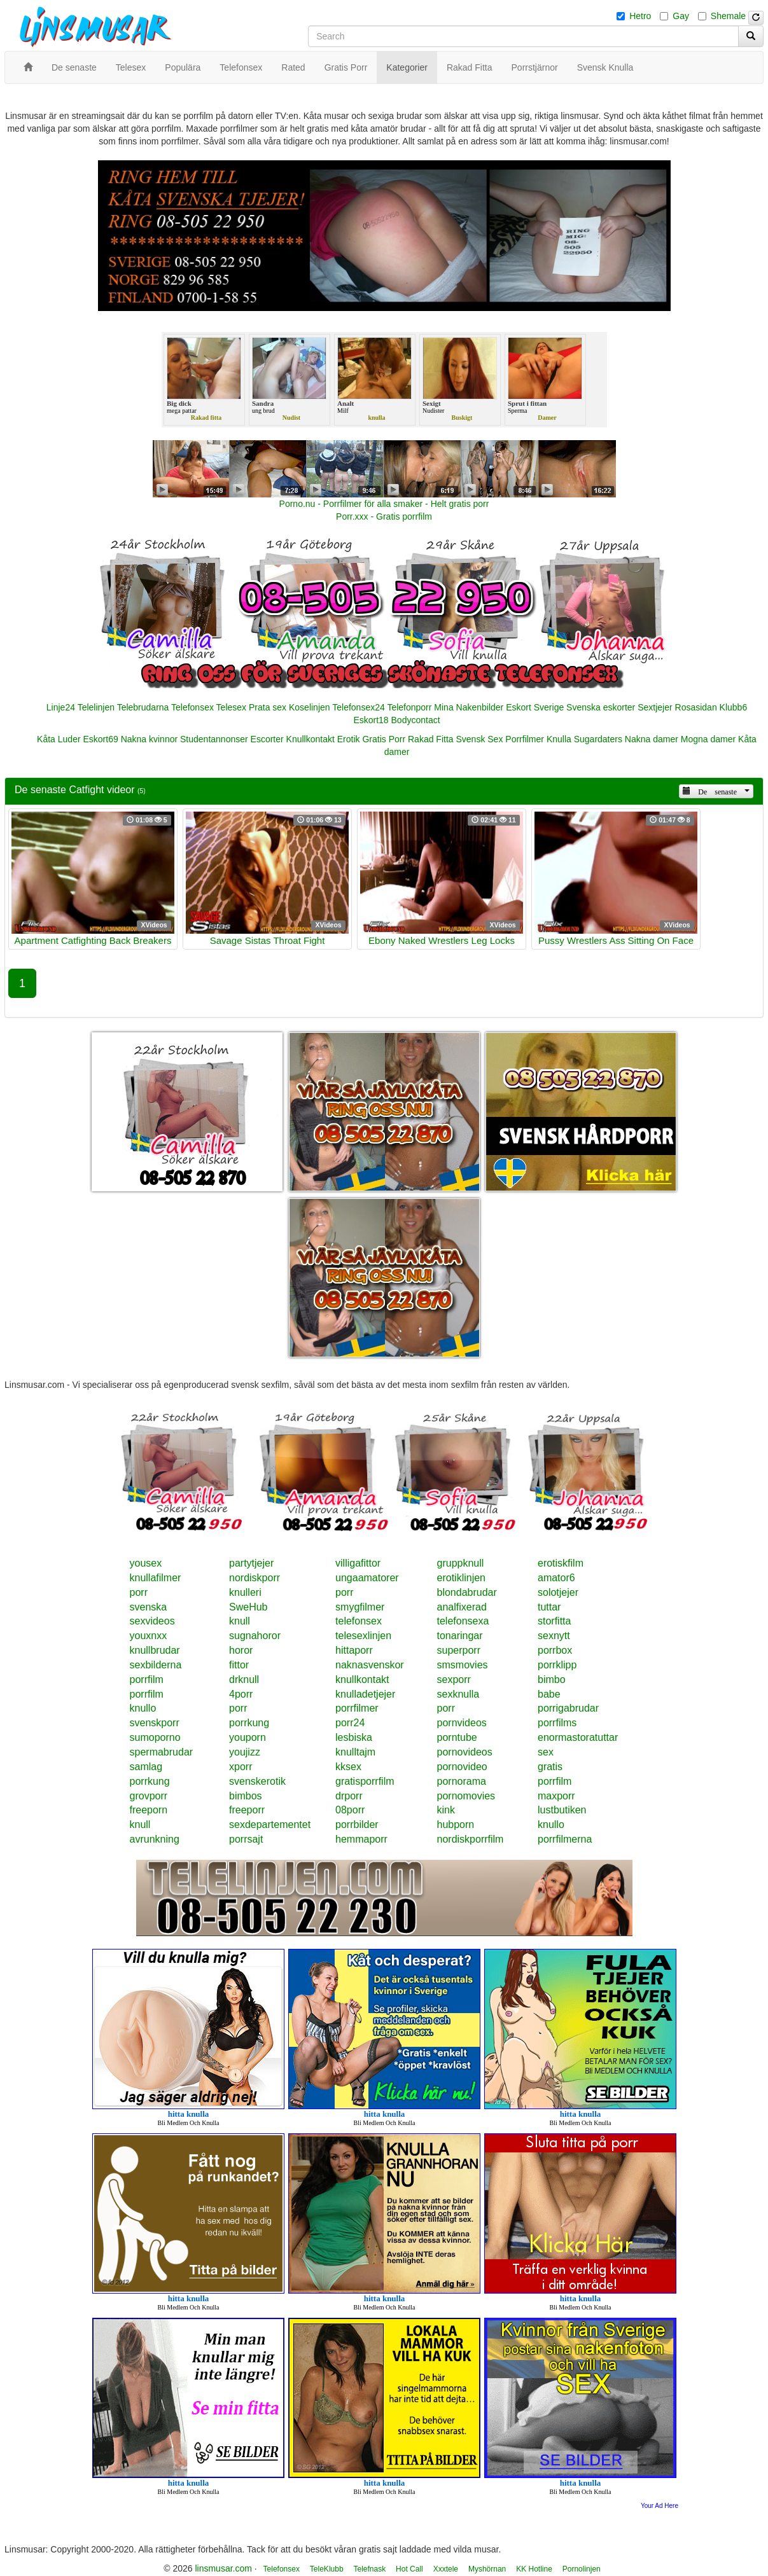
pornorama (461, 1781)
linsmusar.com (223, 2568)
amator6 (556, 1577)
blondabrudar (467, 1592)
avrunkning (154, 1839)
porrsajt (246, 1839)
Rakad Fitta (431, 739)
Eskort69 (100, 739)
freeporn (149, 1809)
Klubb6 (734, 707)
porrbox (555, 1650)
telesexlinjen (363, 1635)
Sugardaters (598, 739)
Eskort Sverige (535, 707)
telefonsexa (463, 1621)
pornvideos (462, 1722)
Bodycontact (415, 720)
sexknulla (458, 1694)
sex (546, 1752)
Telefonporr (409, 707)
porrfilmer (357, 1708)
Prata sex (267, 707)
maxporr (556, 1795)
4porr (241, 1694)
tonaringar (460, 1635)
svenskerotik (257, 1781)
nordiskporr (254, 1577)
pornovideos (464, 1752)
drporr (349, 1795)
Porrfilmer (524, 739)
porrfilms (557, 1722)
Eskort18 (370, 720)
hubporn (456, 1824)
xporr (240, 1766)
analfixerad (462, 1607)
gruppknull (460, 1563)
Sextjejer (655, 707)
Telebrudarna (143, 707)
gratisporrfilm (364, 1781)
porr (139, 1592)
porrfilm (147, 1679)
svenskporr (154, 1722)
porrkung (249, 1722)
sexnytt (554, 1635)
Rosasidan (696, 707)
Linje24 (60, 707)
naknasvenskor (369, 1664)
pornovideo (462, 1766)
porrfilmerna (565, 1839)
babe (549, 1694)
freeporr (247, 1809)
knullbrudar (155, 1650)
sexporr (454, 1679)
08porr (350, 1809)
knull (239, 1621)
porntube (457, 1737)
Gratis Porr (383, 739)
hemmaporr (361, 1839)
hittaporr (354, 1650)
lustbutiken (562, 1809)
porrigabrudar (568, 1708)
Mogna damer (708, 739)
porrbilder (357, 1824)
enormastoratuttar (578, 1737)
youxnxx (148, 1635)
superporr (458, 1650)
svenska (148, 1607)
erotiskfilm (560, 1563)
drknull (244, 1679)
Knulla (559, 739)
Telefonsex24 (358, 707)
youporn (247, 1737)
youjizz (244, 1752)
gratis (550, 1766)
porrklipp (557, 1664)
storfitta (554, 1621)
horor (241, 1650)
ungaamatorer (367, 1577)
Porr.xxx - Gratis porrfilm (384, 516)
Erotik (348, 739)
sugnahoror (255, 1635)
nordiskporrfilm (470, 1839)
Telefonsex (192, 707)
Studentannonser (214, 739)
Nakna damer (651, 739)
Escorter (267, 739)
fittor (239, 1664)
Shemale (728, 16)
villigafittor (358, 1563)
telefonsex (358, 1621)
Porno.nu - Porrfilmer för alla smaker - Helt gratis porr (384, 504)
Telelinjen (96, 707)
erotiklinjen (461, 1577)
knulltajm (355, 1752)
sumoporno (155, 1737)
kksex (348, 1766)
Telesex (231, 707)
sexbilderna (156, 1664)
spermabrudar (161, 1752)
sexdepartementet (270, 1824)
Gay (681, 16)
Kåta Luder (59, 739)
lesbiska (353, 1737)
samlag (146, 1766)
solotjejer (558, 1592)
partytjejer (251, 1563)
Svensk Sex (479, 739)
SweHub (248, 1607)
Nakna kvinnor (149, 739)
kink (446, 1809)
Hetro (640, 16)
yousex (146, 1563)
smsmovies (462, 1664)
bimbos (245, 1795)
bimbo (552, 1679)
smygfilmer (359, 1607)
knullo (143, 1708)
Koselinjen (309, 707)
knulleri (245, 1592)
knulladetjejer (365, 1694)
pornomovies (466, 1795)
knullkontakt (362, 1679)
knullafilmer (155, 1577)
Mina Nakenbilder (468, 707)
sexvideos (152, 1621)
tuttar (549, 1607)
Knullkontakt (310, 739)
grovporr (149, 1795)
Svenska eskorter (600, 707)
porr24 (350, 1722)
